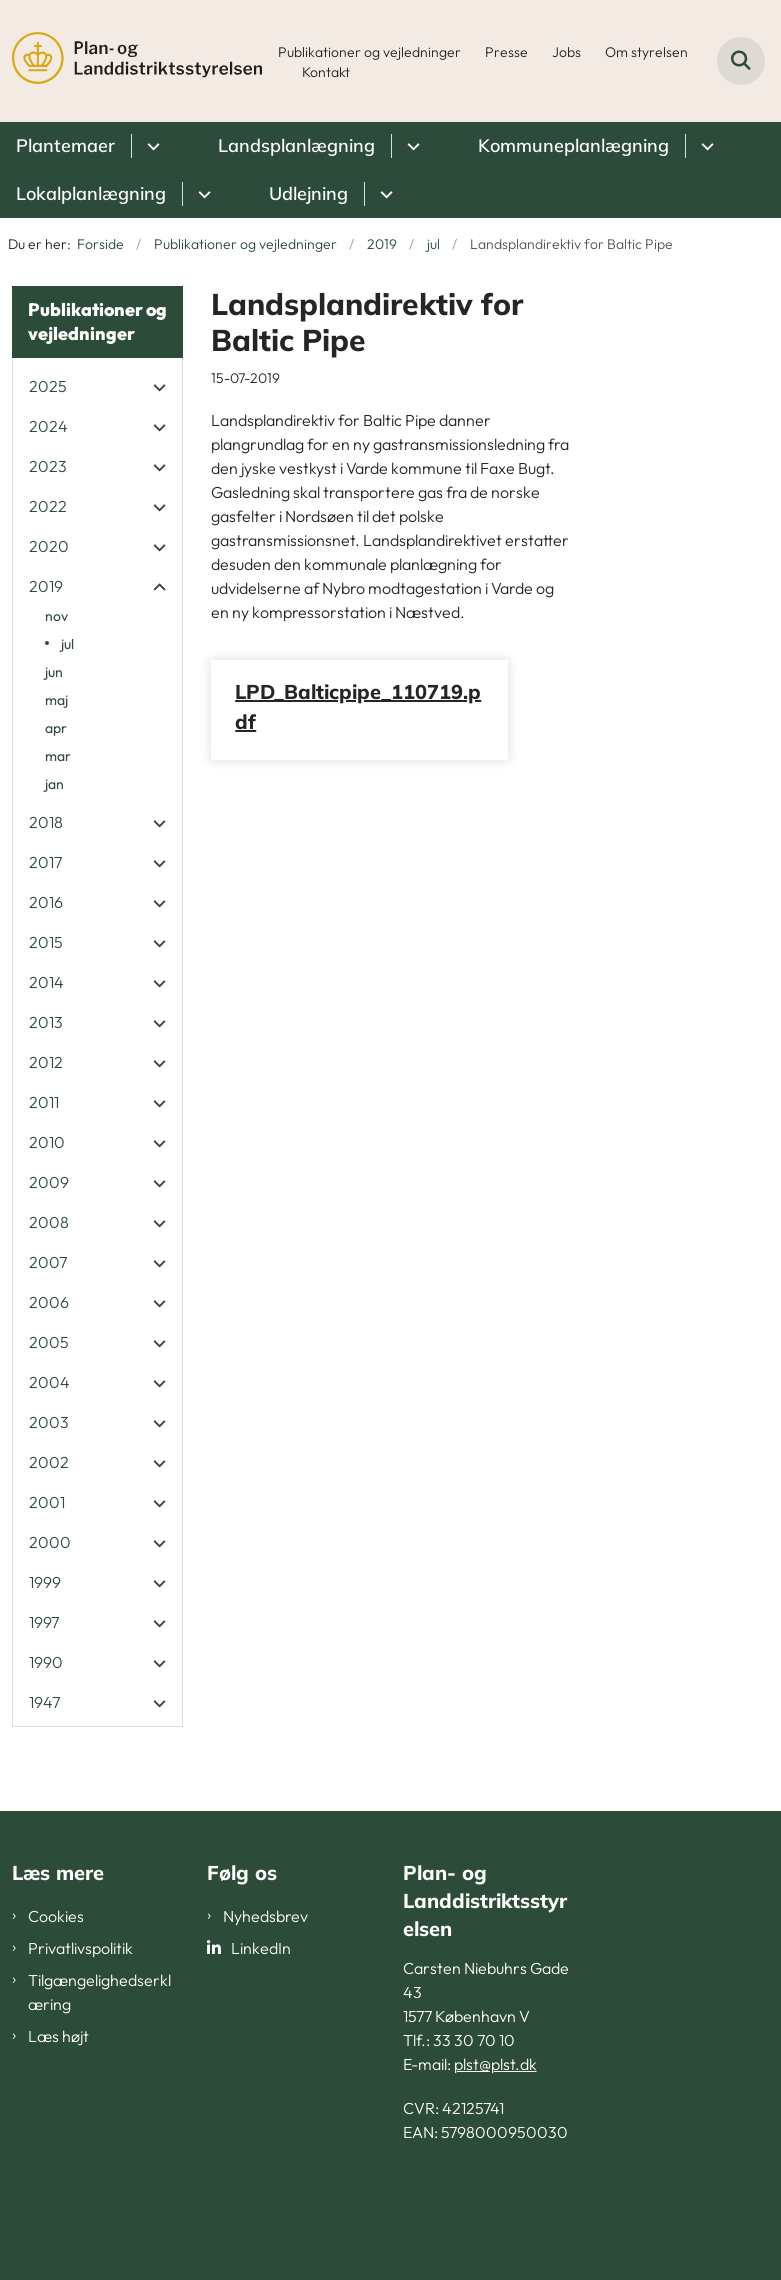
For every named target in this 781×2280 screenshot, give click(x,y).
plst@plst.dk (495, 2064)
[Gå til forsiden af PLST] (131, 61)
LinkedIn (261, 1948)
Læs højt (58, 2036)
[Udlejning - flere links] (383, 194)
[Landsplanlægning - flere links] (410, 146)
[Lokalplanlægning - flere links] (201, 194)
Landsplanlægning (296, 145)
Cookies (56, 1916)
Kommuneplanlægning (573, 145)
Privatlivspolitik (80, 1948)
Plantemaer (65, 145)
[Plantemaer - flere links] (150, 146)
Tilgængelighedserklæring (99, 1992)
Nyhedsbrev (265, 1916)
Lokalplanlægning (91, 193)
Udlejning (308, 193)
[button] (154, 387)
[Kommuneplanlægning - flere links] (704, 146)
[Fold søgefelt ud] (741, 61)
